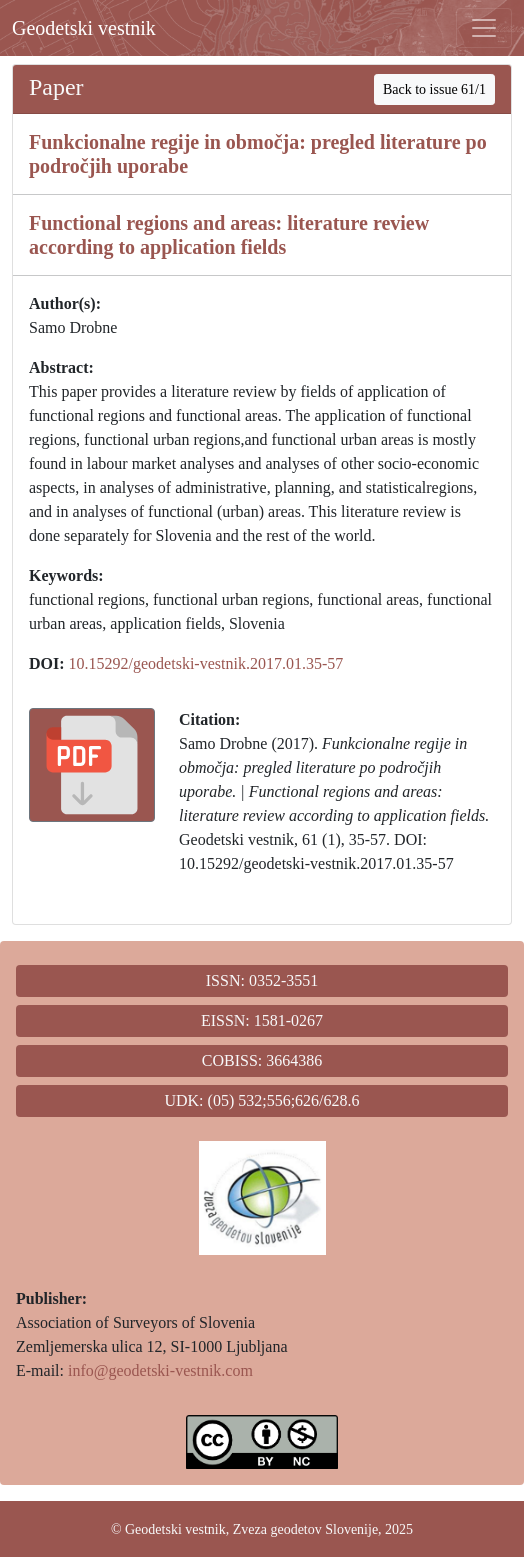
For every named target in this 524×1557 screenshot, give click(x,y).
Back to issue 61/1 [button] (434, 89)
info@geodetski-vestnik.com (160, 1370)
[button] (92, 765)
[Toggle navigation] (484, 28)
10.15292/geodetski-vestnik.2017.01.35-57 (206, 663)
